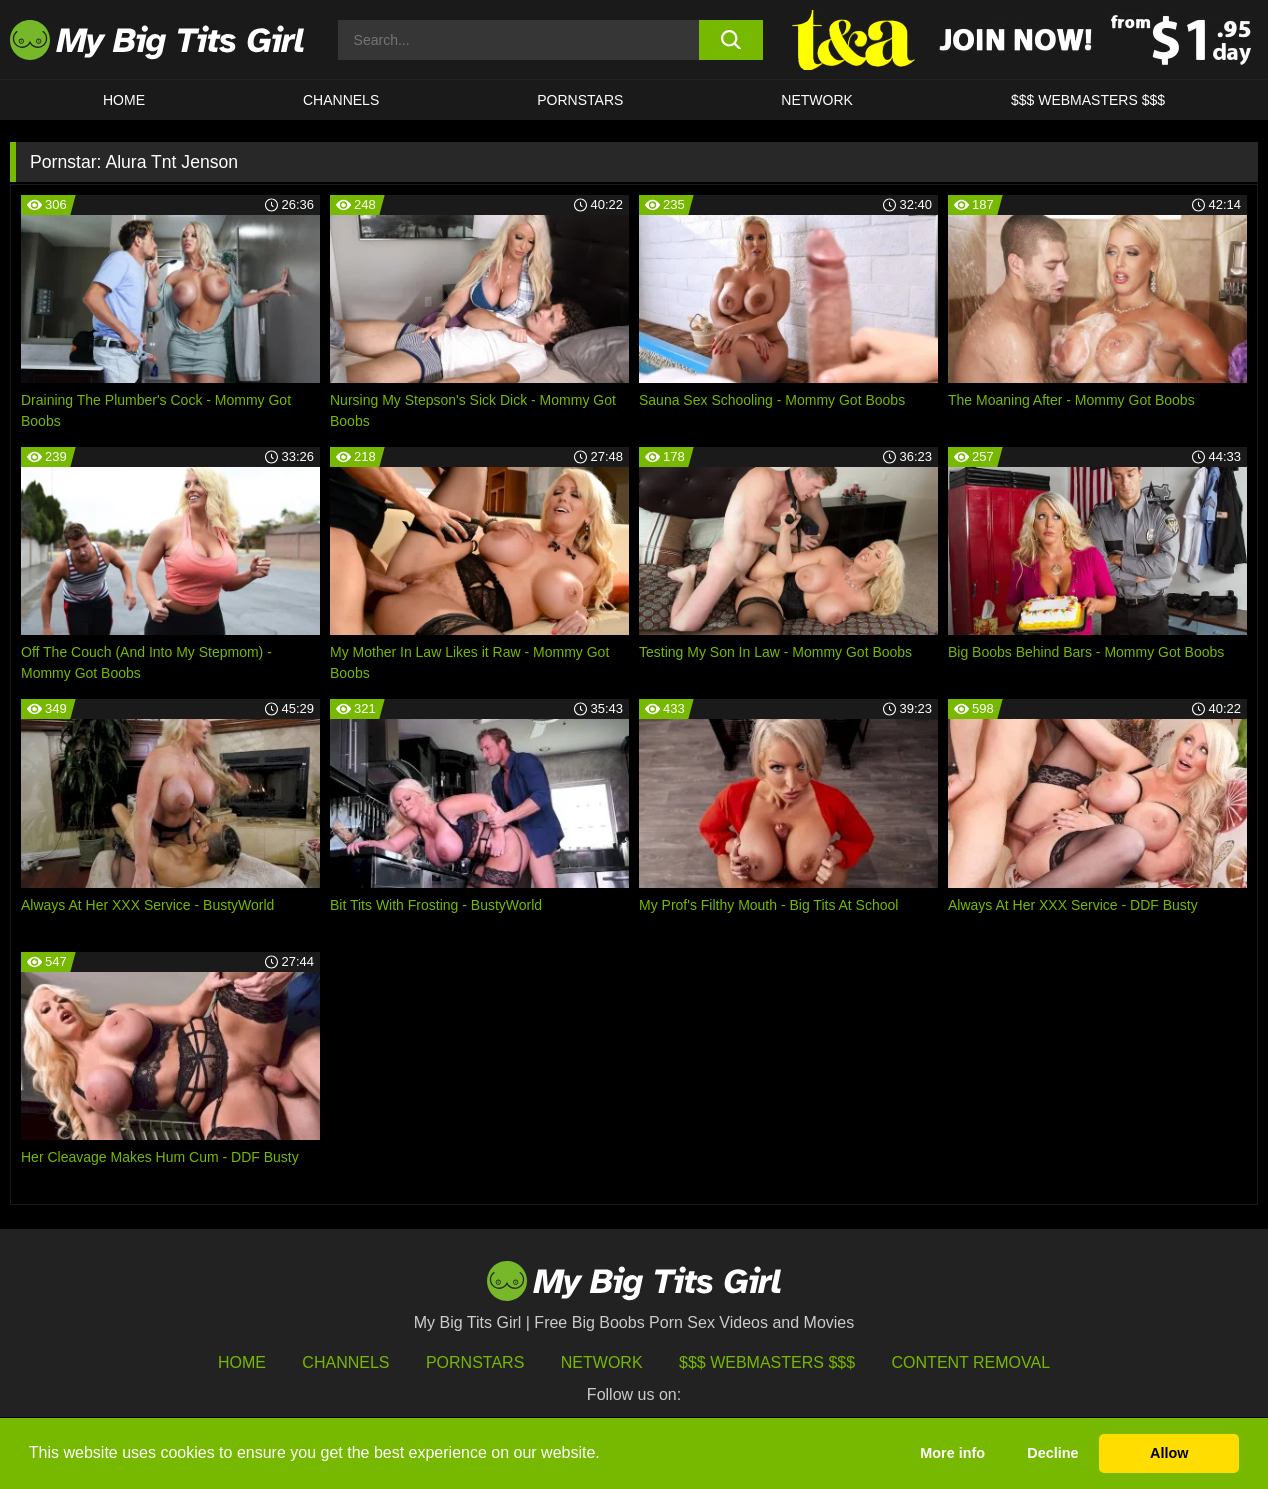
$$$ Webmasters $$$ (767, 1362)
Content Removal (971, 1362)
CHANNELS (341, 100)
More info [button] (952, 1453)
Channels (345, 1362)
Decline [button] (1052, 1453)
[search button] (731, 40)
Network (817, 100)
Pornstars (580, 100)
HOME (124, 100)
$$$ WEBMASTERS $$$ (1088, 100)
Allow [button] (1169, 1453)
